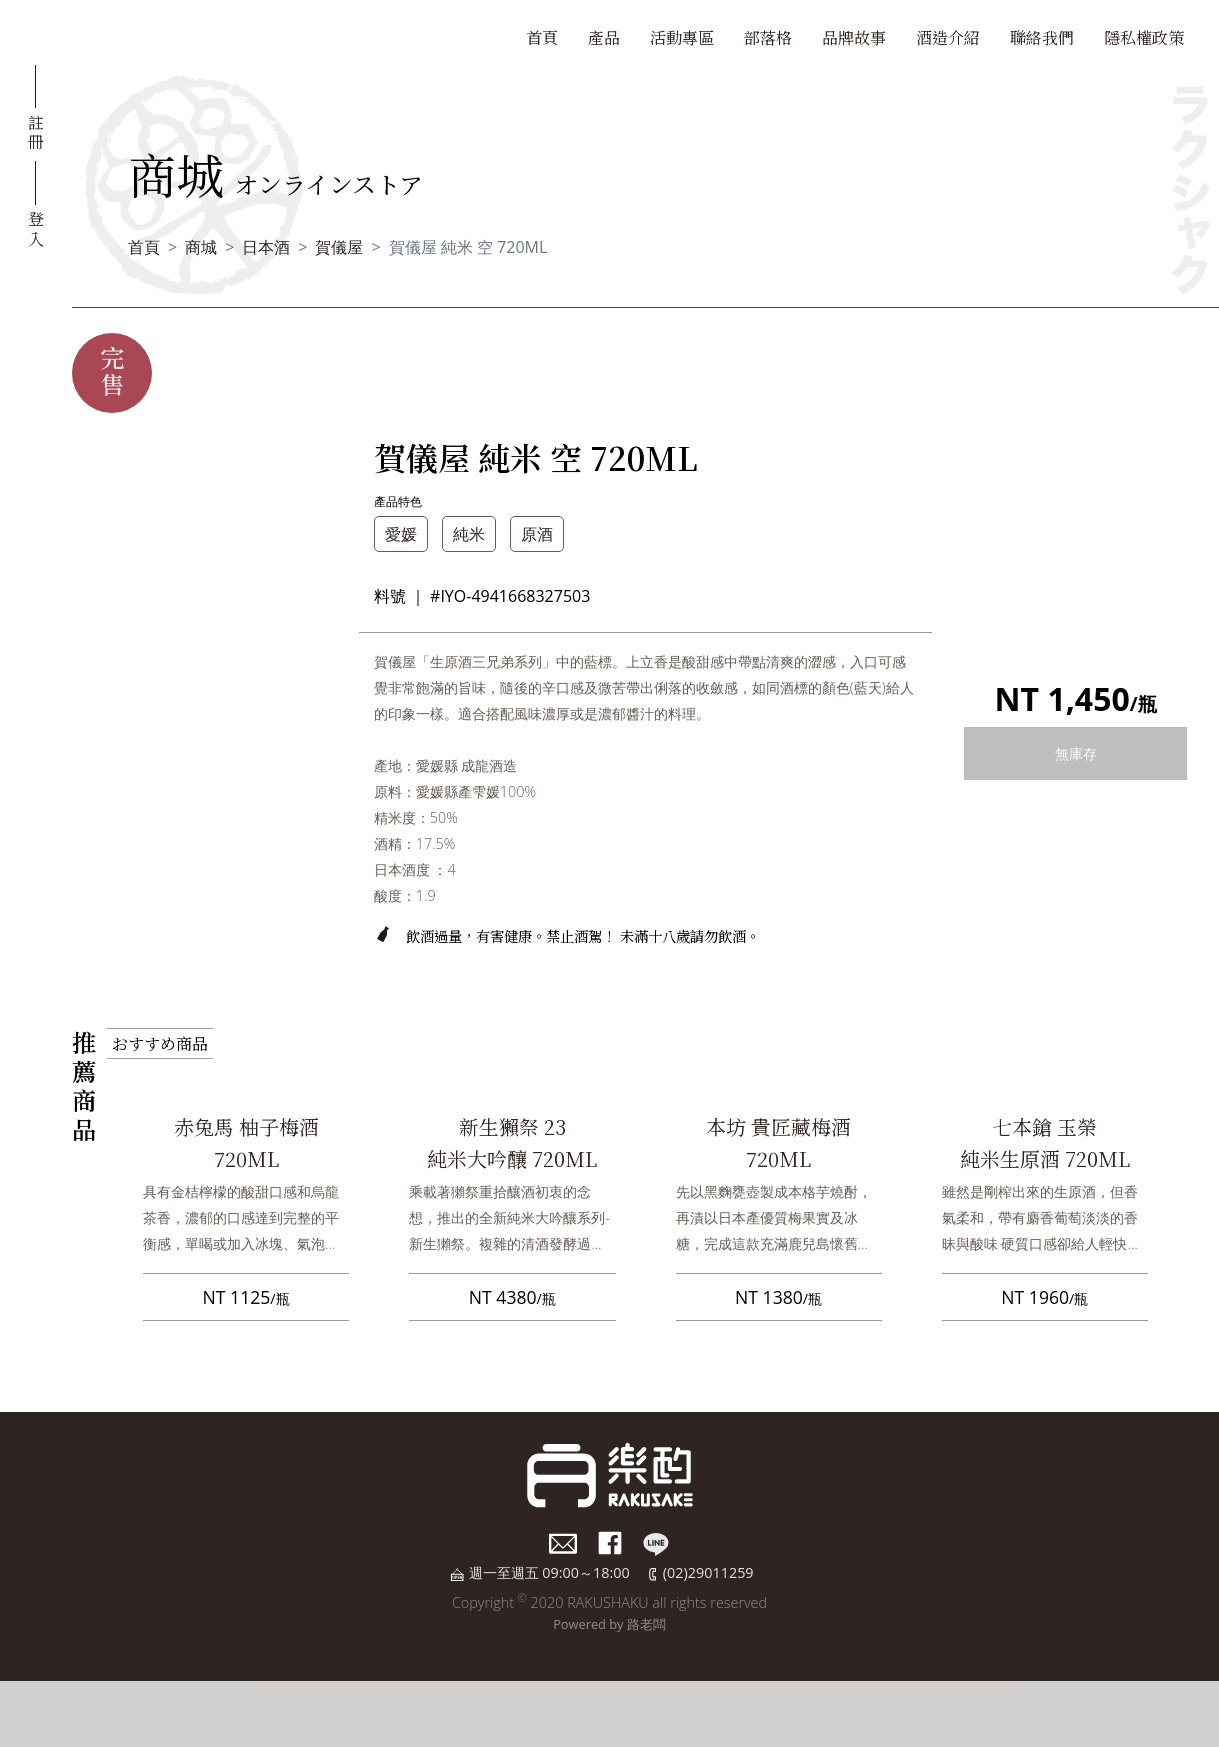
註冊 (36, 131)
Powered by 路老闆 (609, 1624)
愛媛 (401, 534)
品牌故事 (854, 37)
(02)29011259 (708, 1572)
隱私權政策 (1144, 37)
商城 (201, 247)
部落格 (768, 37)
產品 (604, 37)
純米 (469, 534)
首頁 (542, 37)
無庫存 (1076, 753)
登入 (36, 227)
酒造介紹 (948, 37)
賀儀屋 (339, 247)
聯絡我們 (1042, 37)
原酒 (537, 534)
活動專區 (682, 37)
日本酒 (266, 247)
